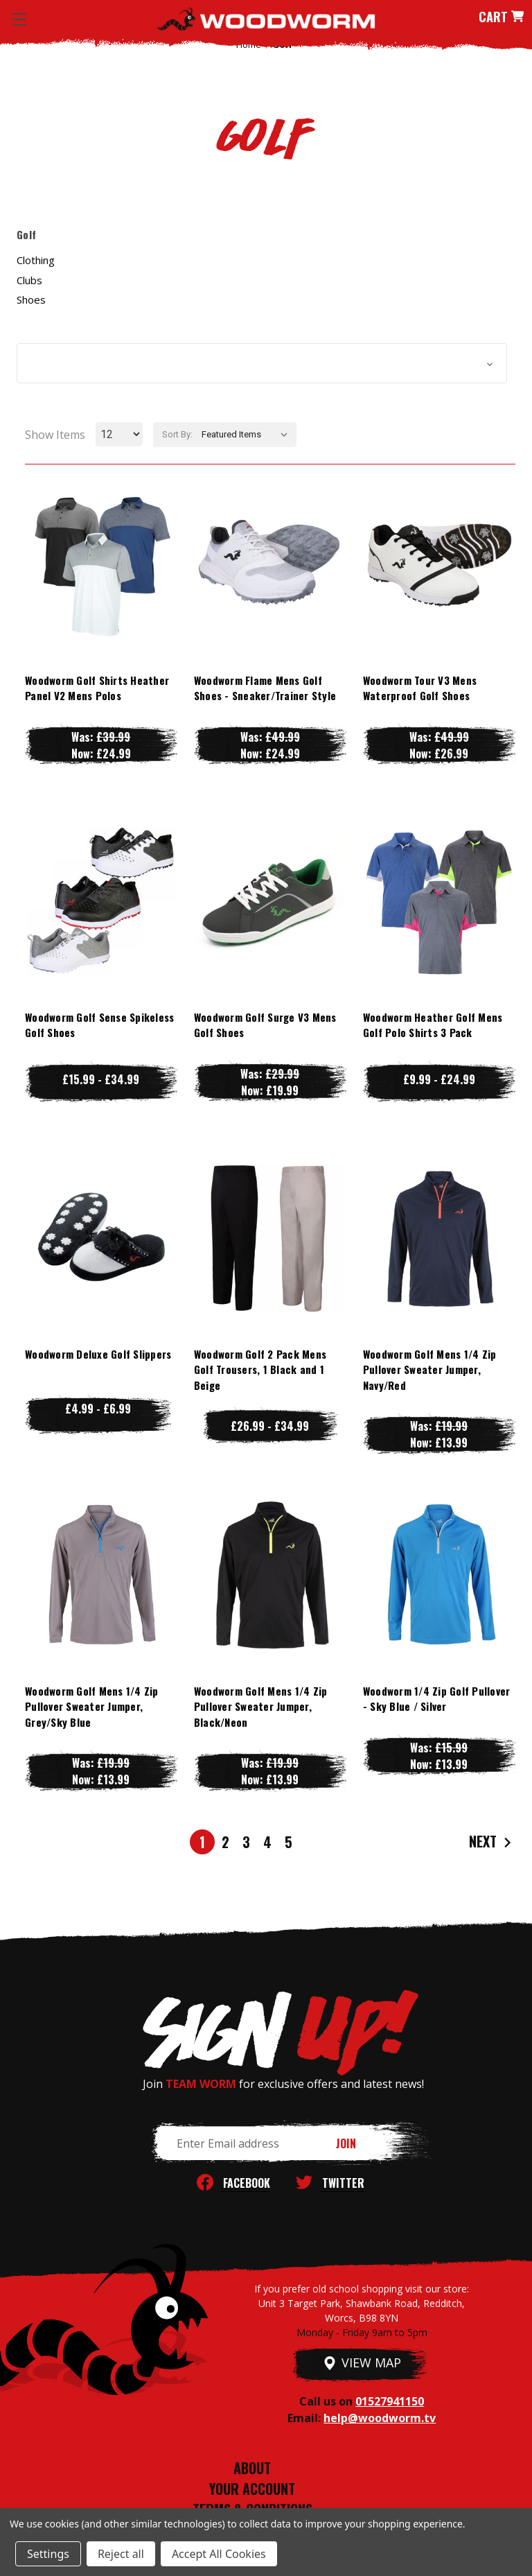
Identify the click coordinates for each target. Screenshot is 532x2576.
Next (492, 1841)
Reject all (121, 2553)
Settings (48, 2553)
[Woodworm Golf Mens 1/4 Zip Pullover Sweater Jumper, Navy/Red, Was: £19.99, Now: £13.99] (439, 1238)
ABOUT (252, 2467)
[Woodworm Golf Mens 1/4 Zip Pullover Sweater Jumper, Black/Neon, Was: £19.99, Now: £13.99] (270, 1575)
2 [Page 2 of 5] (225, 1841)
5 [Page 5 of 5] (288, 1841)
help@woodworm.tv (379, 2418)
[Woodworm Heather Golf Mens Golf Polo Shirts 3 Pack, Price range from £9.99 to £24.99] (439, 901)
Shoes (31, 299)
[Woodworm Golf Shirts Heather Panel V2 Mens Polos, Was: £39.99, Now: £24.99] (101, 564)
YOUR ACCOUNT (252, 2488)
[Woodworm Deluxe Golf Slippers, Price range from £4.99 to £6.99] (101, 1238)
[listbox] (248, 434)
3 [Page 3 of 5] (246, 1841)
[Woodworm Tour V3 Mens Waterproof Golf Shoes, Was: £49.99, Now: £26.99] (439, 564)
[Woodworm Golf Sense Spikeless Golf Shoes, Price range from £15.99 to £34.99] (101, 901)
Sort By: (177, 434)
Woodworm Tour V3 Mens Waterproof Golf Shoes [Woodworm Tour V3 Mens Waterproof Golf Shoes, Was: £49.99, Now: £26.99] (420, 688)
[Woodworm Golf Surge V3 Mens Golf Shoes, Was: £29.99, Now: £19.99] (270, 901)
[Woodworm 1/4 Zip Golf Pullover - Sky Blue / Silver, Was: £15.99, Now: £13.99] (439, 1575)
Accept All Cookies (219, 2553)
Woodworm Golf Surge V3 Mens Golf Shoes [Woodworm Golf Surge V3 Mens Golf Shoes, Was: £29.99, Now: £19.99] (265, 1025)
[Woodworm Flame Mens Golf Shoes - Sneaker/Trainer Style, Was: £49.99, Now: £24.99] (270, 564)
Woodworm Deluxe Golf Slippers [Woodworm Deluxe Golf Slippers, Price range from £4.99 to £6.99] (98, 1353)
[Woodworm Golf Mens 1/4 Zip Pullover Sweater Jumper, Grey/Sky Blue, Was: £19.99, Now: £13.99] (101, 1575)
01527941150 (389, 2401)
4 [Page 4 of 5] (267, 1841)
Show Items (55, 434)
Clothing (36, 260)
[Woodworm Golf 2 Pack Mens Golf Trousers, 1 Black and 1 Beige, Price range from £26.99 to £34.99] (270, 1238)
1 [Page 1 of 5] (202, 1841)
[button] (262, 363)
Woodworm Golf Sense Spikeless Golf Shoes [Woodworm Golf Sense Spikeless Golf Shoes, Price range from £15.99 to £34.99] (99, 1025)
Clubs (29, 280)
